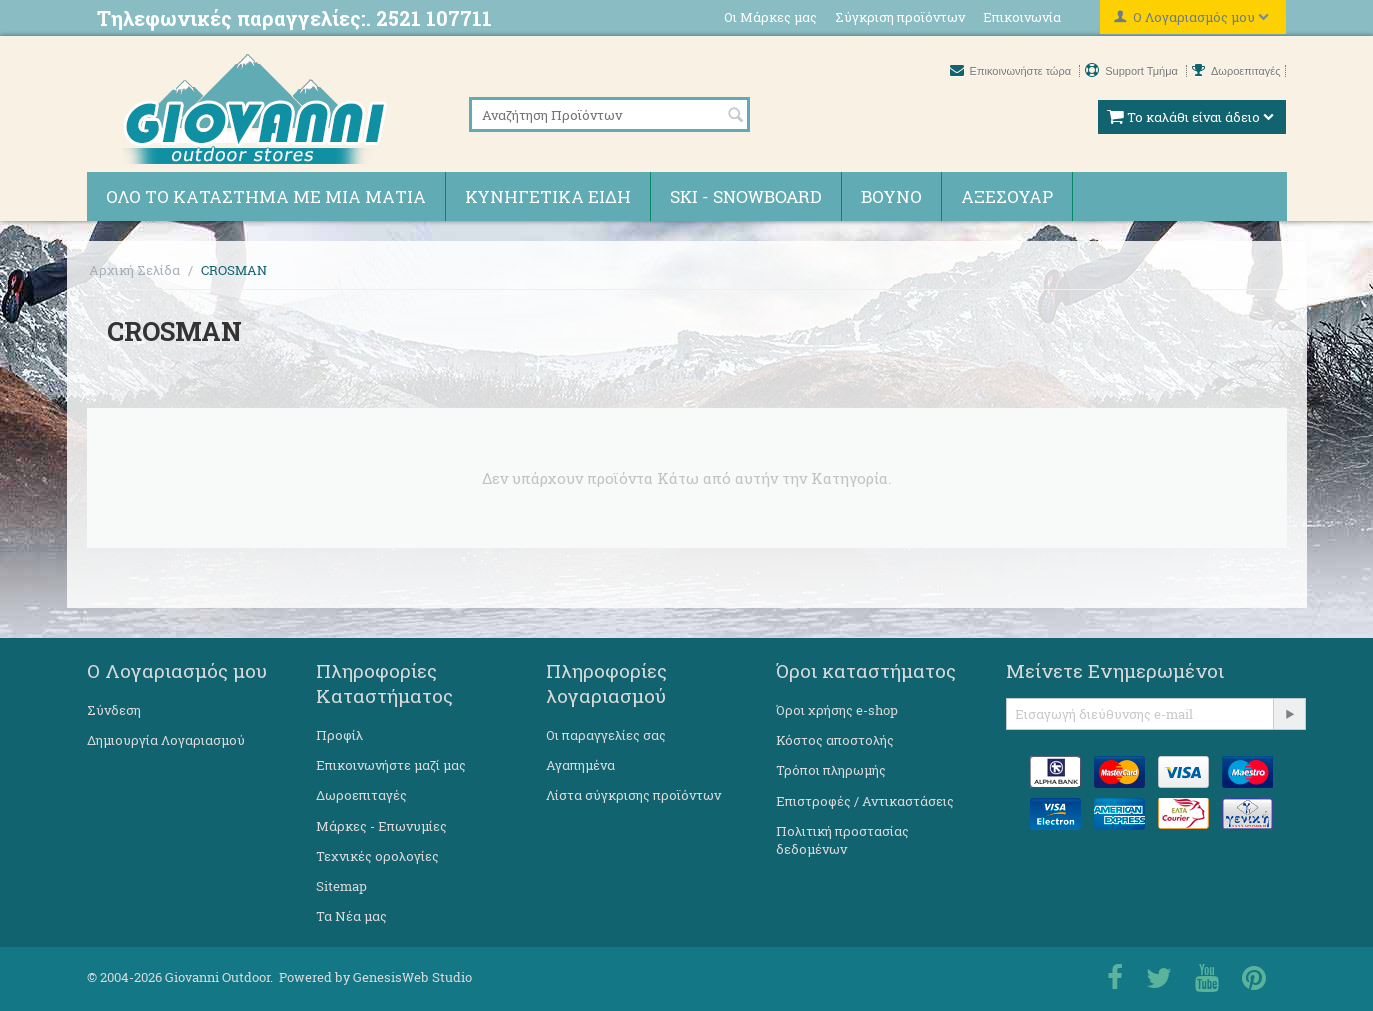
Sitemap (341, 886)
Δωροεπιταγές (1236, 71)
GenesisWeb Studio (412, 977)
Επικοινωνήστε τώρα (1012, 71)
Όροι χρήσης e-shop (837, 710)
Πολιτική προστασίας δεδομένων (842, 840)
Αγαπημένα (580, 765)
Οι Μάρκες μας (770, 17)
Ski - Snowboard (746, 196)
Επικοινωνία (1022, 17)
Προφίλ (339, 735)
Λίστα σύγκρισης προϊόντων (633, 795)
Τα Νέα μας (351, 916)
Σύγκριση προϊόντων (900, 17)
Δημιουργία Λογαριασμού (166, 740)
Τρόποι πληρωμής (831, 770)
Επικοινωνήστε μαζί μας (391, 765)
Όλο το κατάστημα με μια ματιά (266, 196)
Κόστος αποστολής (835, 740)
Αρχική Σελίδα (134, 270)
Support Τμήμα (1133, 71)
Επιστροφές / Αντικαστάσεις (865, 801)
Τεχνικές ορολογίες (377, 856)
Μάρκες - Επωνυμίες (381, 826)
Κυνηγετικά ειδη (548, 196)
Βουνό (891, 196)
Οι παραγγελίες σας (606, 735)
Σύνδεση (114, 710)
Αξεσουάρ (1007, 196)
